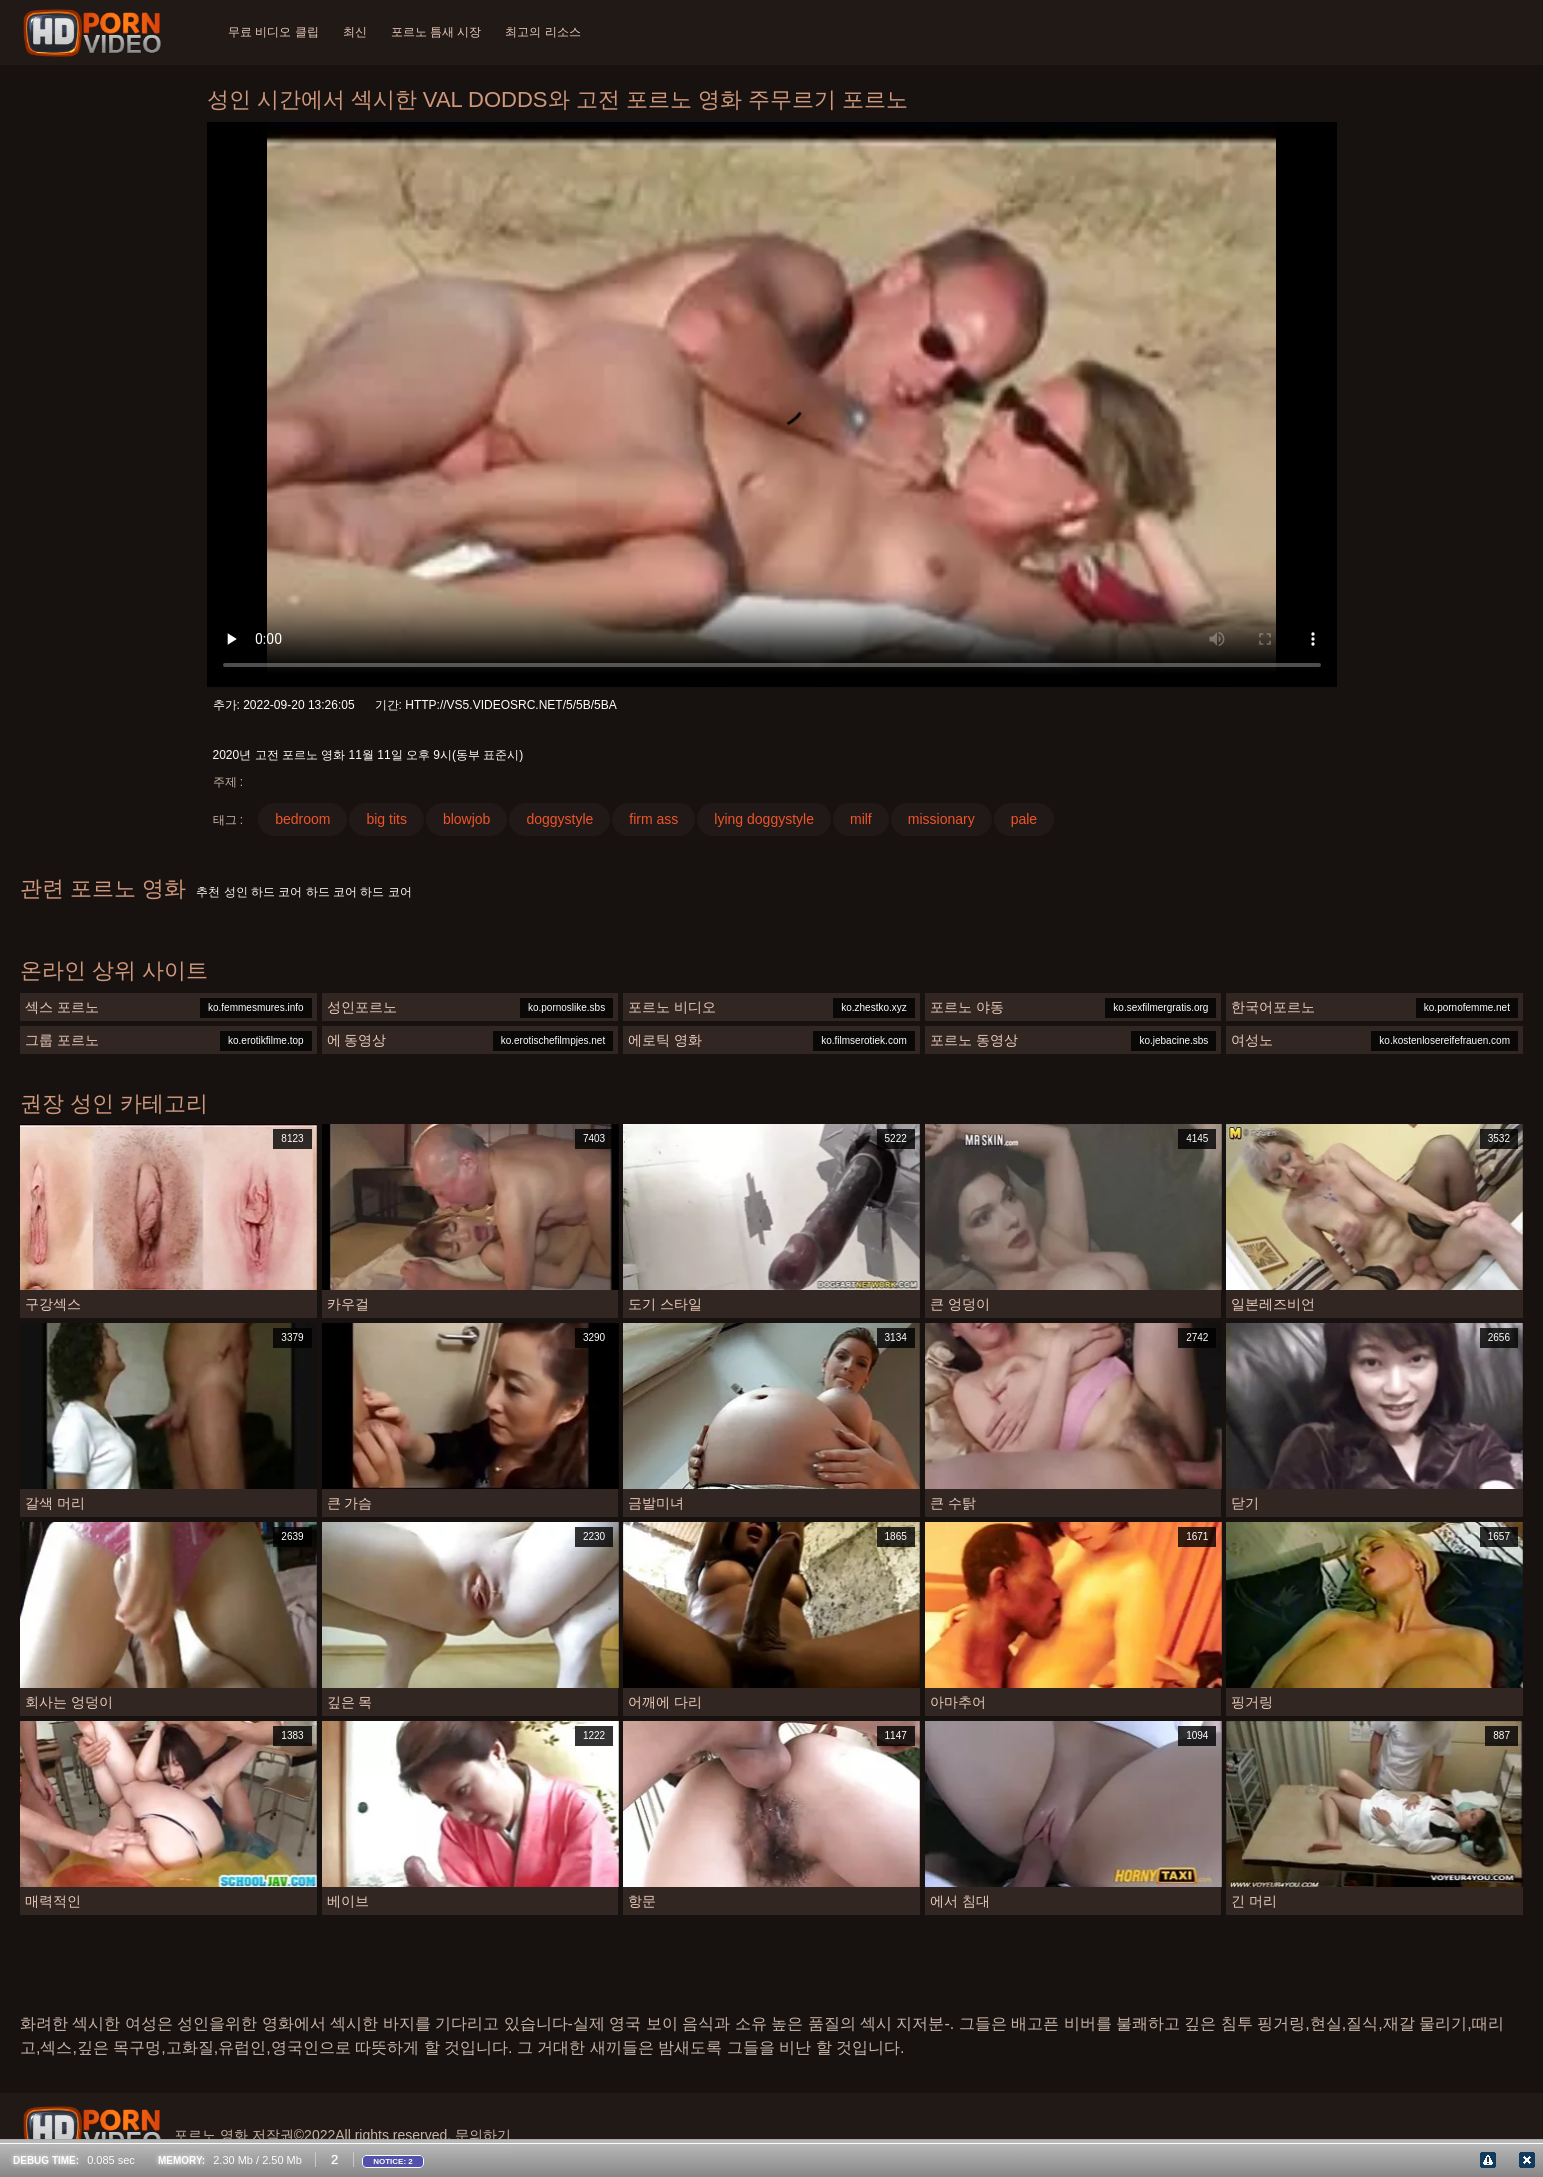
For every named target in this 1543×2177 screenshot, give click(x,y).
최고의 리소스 (542, 32)
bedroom (302, 819)
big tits (386, 819)
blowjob (466, 819)
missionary (941, 819)
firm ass (653, 819)
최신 (355, 32)
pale (1024, 819)
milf (861, 819)
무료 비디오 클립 (273, 32)
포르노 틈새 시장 (436, 32)
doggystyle (559, 819)
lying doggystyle (764, 819)
